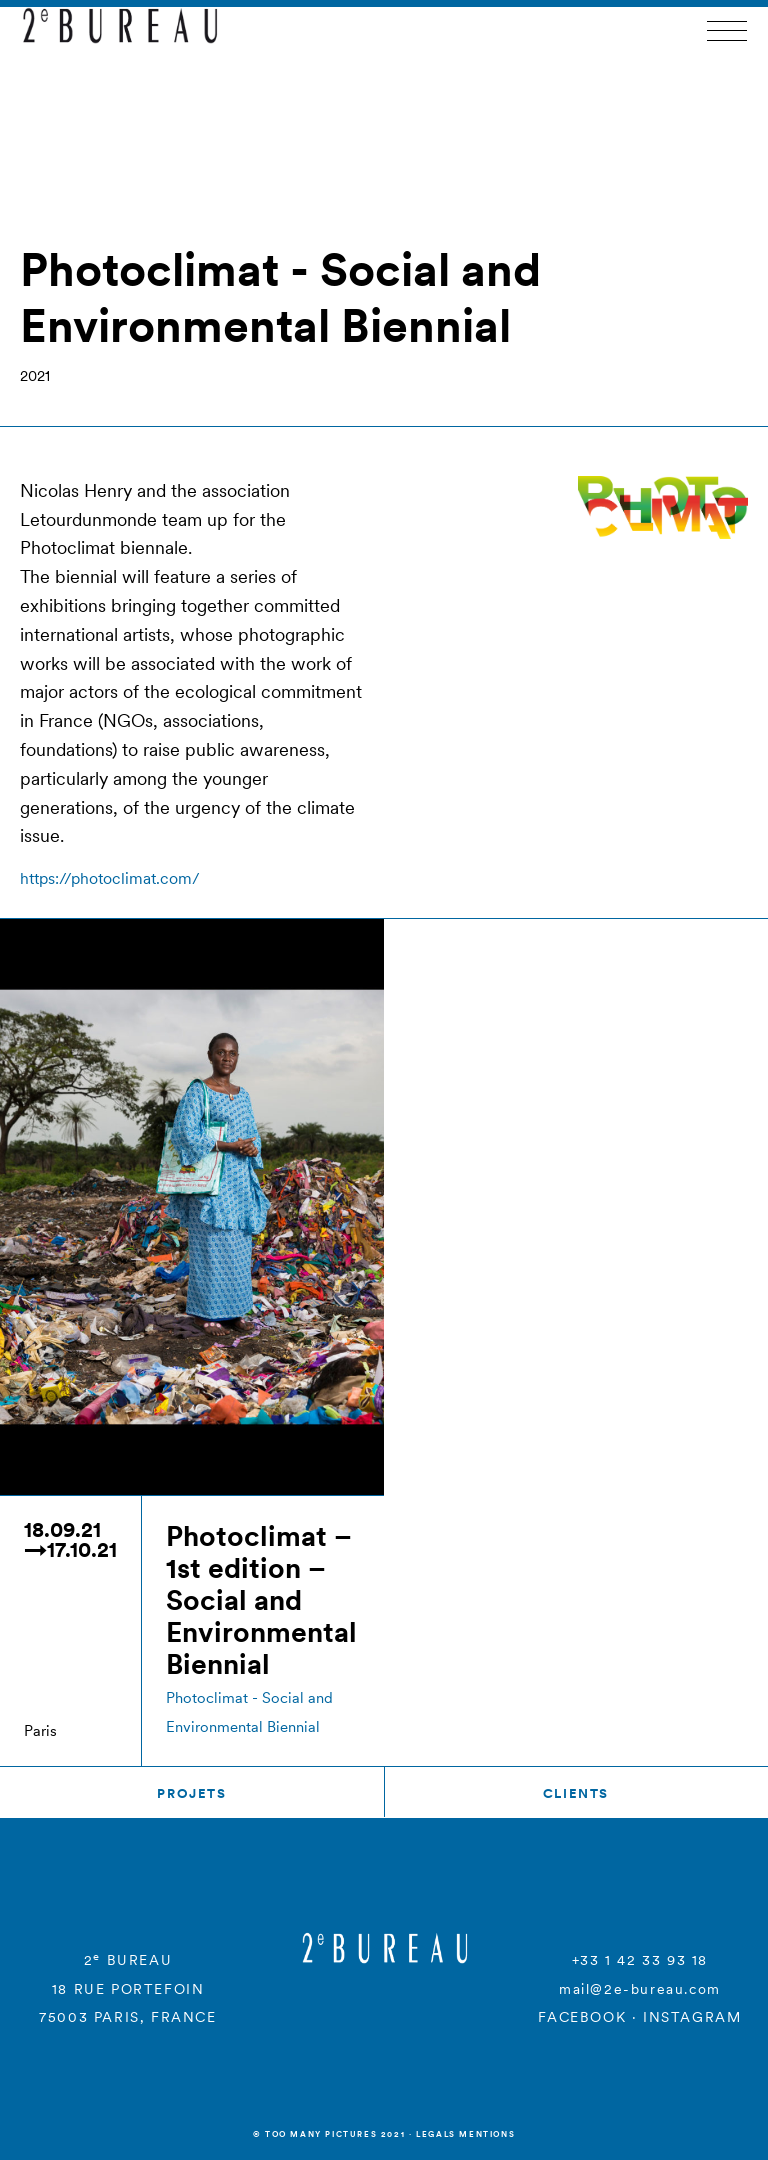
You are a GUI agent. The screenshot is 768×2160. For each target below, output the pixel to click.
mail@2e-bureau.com (640, 1989)
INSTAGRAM (692, 2017)
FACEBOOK (582, 2017)
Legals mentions (465, 2134)
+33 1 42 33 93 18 (640, 1960)
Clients (576, 1793)
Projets (191, 1793)
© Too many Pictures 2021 (329, 2134)
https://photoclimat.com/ (110, 878)
